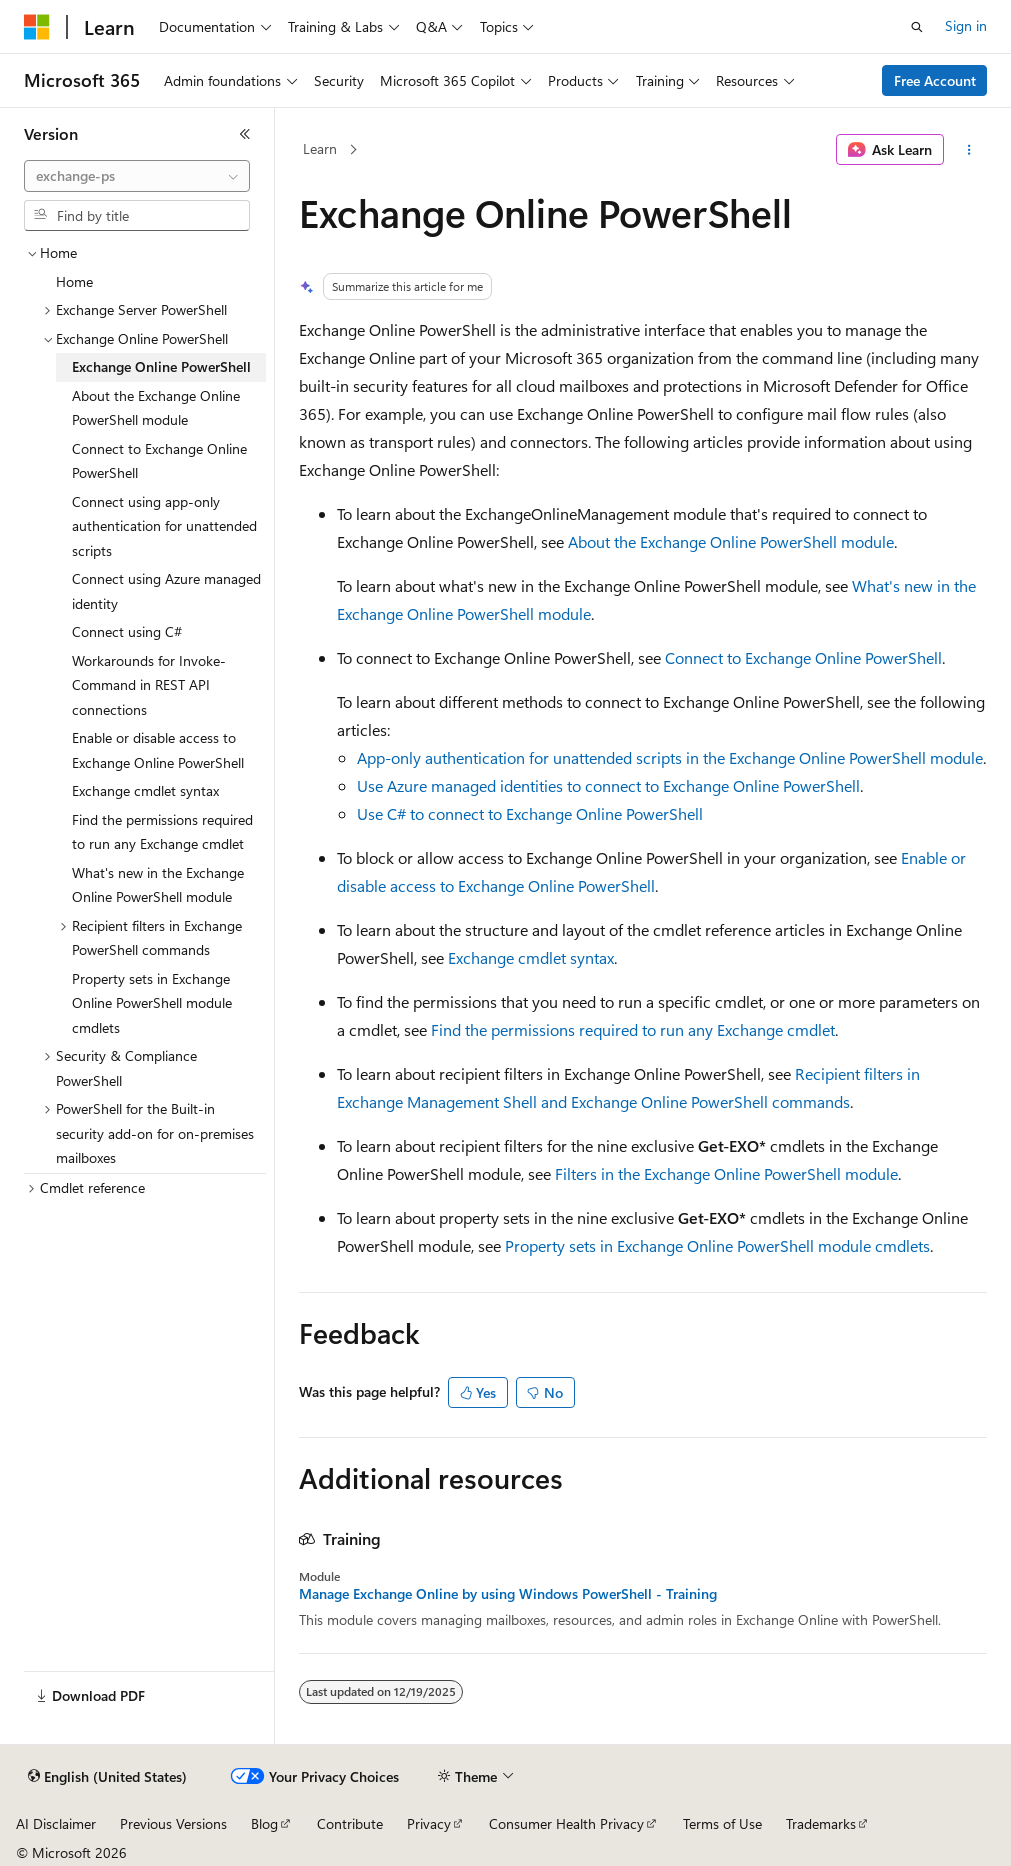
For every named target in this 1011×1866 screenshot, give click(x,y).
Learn (320, 148)
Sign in (966, 25)
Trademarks (821, 1823)
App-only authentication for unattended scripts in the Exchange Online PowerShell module (670, 757)
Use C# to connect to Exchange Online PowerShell (530, 813)
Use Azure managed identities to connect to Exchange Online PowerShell (608, 785)
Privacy (429, 1823)
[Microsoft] (37, 27)
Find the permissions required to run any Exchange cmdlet (633, 1029)
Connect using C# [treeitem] (127, 631)
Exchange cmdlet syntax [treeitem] (145, 790)
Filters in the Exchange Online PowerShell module (726, 1173)
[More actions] (969, 150)
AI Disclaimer (56, 1823)
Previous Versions (173, 1823)
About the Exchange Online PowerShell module (731, 541)
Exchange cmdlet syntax (531, 957)
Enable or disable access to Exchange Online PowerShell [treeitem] (158, 750)
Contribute (350, 1823)
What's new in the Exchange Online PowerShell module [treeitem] (158, 885)
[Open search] (917, 27)
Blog (264, 1823)
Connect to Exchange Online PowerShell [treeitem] (159, 461)
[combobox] (137, 176)
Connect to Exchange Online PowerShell (803, 657)
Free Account (935, 80)
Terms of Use (722, 1823)
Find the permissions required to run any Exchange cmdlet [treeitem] (162, 832)
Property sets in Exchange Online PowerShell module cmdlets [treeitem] (152, 1003)
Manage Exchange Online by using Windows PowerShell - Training (508, 1594)
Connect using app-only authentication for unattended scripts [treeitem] (164, 526)
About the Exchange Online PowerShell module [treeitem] (156, 408)
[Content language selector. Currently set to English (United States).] (107, 1777)
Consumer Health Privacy (566, 1823)
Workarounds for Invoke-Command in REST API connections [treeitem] (149, 685)
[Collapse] (245, 134)
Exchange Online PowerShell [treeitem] (161, 366)
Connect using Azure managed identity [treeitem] (166, 591)
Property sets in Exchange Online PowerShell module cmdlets (717, 1245)
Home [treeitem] (74, 281)
